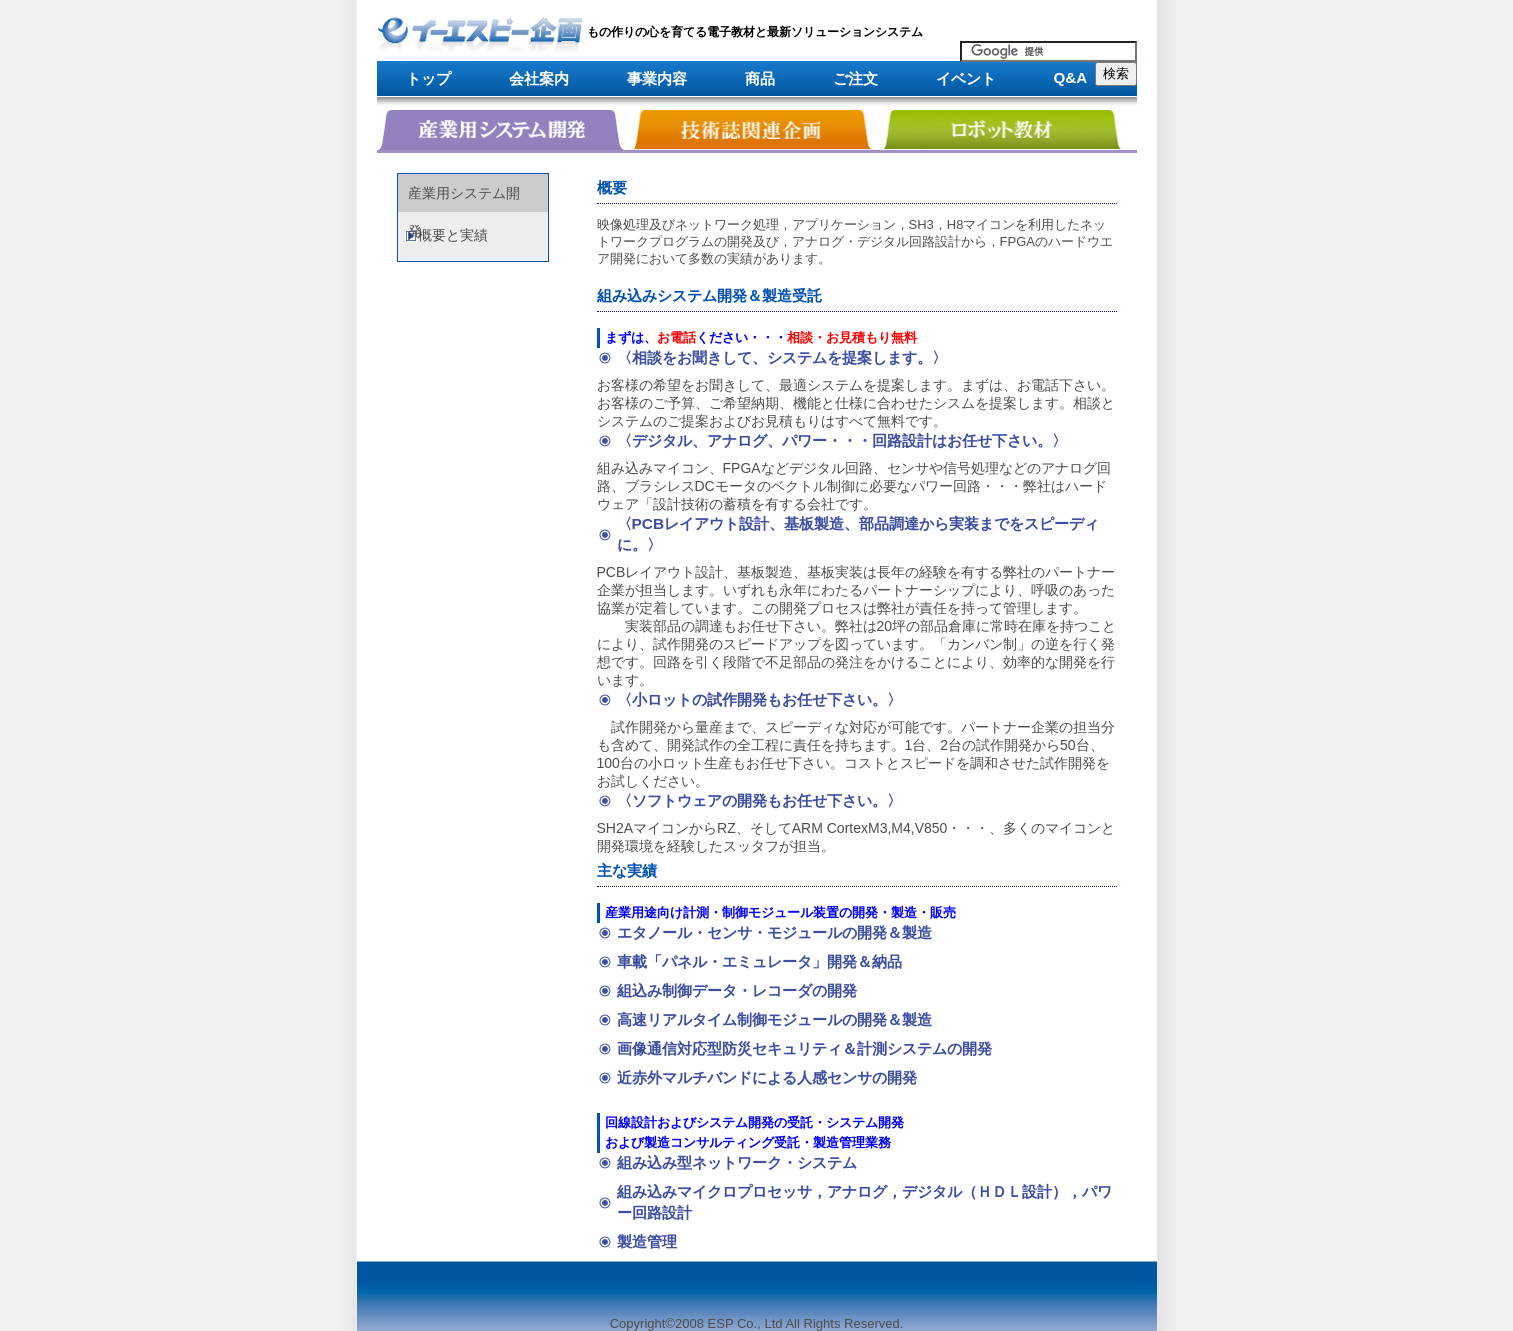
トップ (428, 78)
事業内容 (657, 78)
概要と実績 (453, 235)
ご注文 (855, 78)
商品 (760, 78)
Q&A (1071, 77)
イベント (966, 78)
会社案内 (539, 78)
